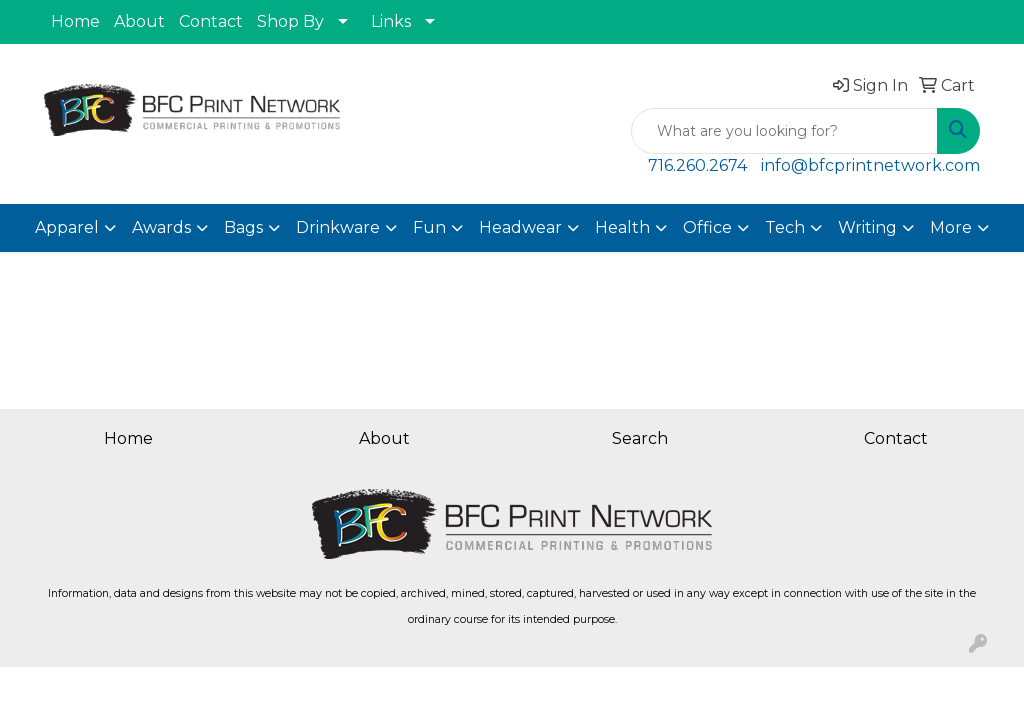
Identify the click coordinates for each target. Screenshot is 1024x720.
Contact (211, 21)
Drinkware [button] (338, 227)
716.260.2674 (697, 165)
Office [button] (707, 227)
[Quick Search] (784, 131)
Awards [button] (161, 227)
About (139, 21)
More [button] (951, 227)
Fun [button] (429, 227)
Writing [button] (867, 227)
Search (640, 438)
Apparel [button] (67, 227)
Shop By (290, 21)
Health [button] (622, 227)
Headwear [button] (520, 227)
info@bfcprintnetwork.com (870, 165)
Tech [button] (785, 227)
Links (391, 21)
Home (75, 21)
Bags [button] (243, 227)
